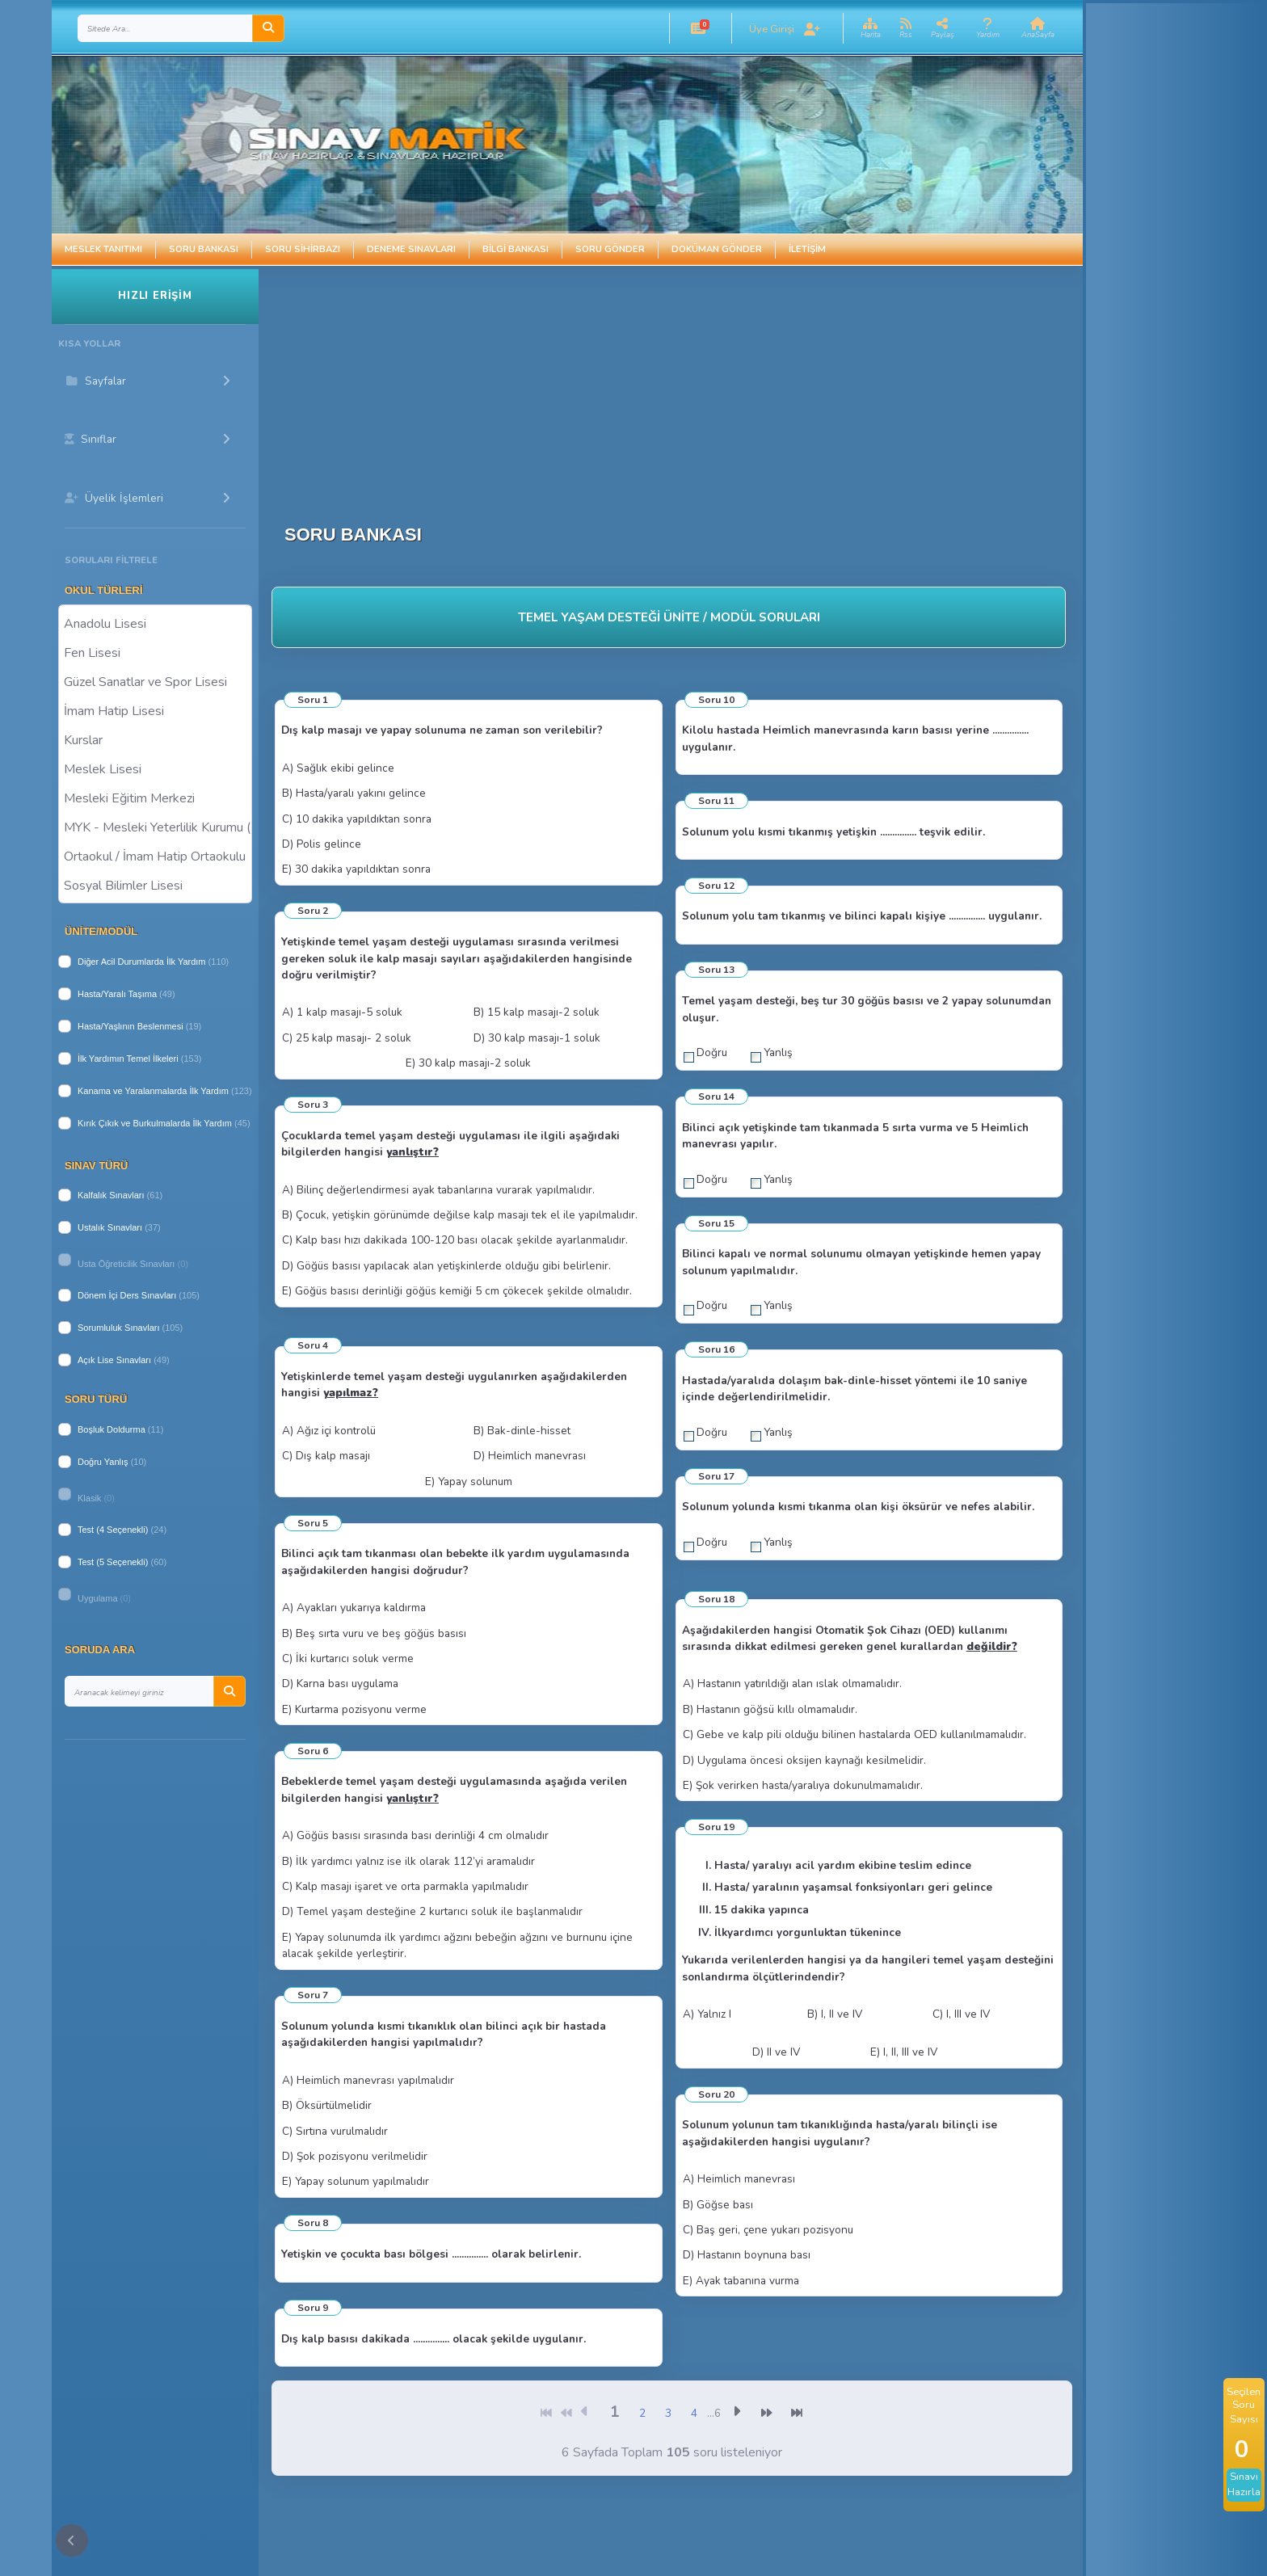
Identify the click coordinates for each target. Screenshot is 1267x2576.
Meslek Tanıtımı (103, 249)
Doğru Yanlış (103, 1462)
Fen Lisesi (155, 652)
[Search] (165, 28)
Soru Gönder (610, 249)
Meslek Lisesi (155, 768)
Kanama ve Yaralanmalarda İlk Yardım (153, 1091)
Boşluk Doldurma (111, 1429)
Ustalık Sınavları (110, 1227)
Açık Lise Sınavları (114, 1360)
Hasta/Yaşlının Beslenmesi (130, 1026)
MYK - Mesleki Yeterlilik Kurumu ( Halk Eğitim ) (155, 826)
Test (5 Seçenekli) (113, 1562)
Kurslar (155, 739)
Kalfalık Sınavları (111, 1195)
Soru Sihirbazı (302, 249)
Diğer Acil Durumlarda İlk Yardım (142, 961)
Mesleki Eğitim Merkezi (155, 797)
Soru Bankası (203, 249)
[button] (698, 28)
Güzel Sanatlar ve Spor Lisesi (155, 681)
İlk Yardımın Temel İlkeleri (128, 1058)
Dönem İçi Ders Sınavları (127, 1295)
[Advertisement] (677, 382)
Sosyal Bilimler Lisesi (155, 884)
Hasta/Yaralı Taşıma (117, 994)
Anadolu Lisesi (155, 623)
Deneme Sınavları (411, 249)
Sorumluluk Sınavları (119, 1327)
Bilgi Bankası (515, 249)
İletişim (807, 249)
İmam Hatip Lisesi (155, 710)
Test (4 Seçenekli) (113, 1529)
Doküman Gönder (716, 249)
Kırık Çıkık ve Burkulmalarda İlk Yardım (155, 1123)
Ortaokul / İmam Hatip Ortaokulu (155, 855)
